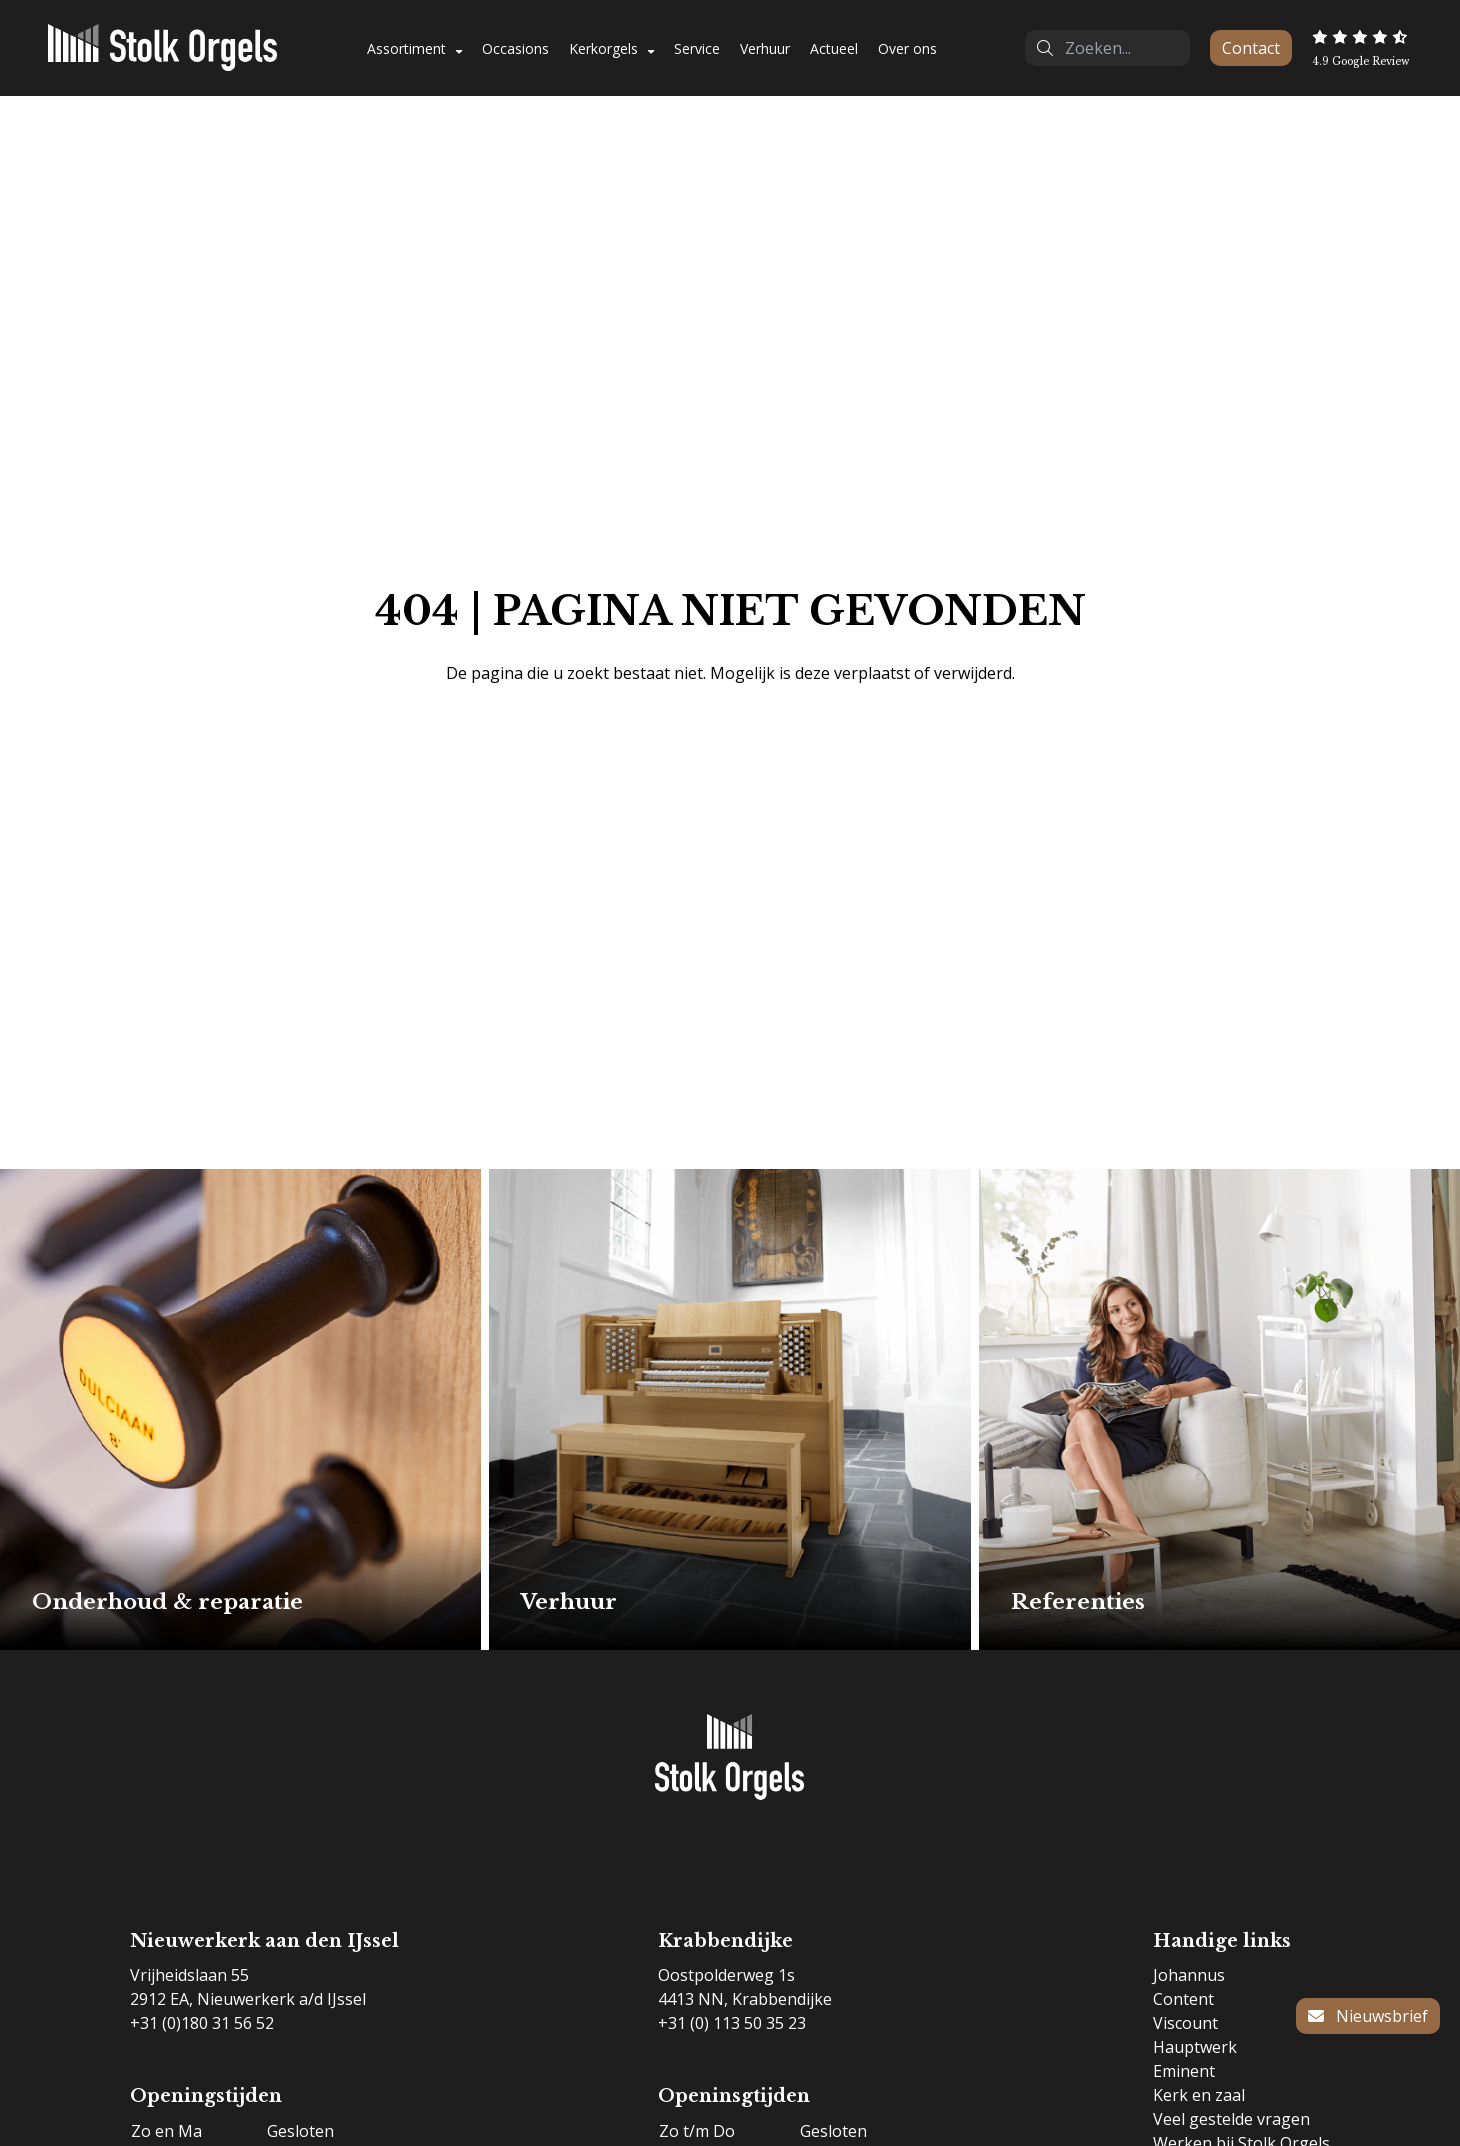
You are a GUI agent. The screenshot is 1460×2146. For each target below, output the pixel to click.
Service (697, 48)
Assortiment (406, 48)
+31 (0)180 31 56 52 (202, 2023)
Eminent (1184, 2071)
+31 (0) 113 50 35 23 (732, 2023)
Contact (1251, 48)
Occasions (515, 48)
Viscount (1185, 2023)
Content (1183, 1999)
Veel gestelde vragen (1231, 2119)
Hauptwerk (1195, 2047)
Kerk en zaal (1199, 2095)
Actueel (834, 48)
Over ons (907, 48)
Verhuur (765, 48)
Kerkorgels (603, 48)
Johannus (1189, 1975)
